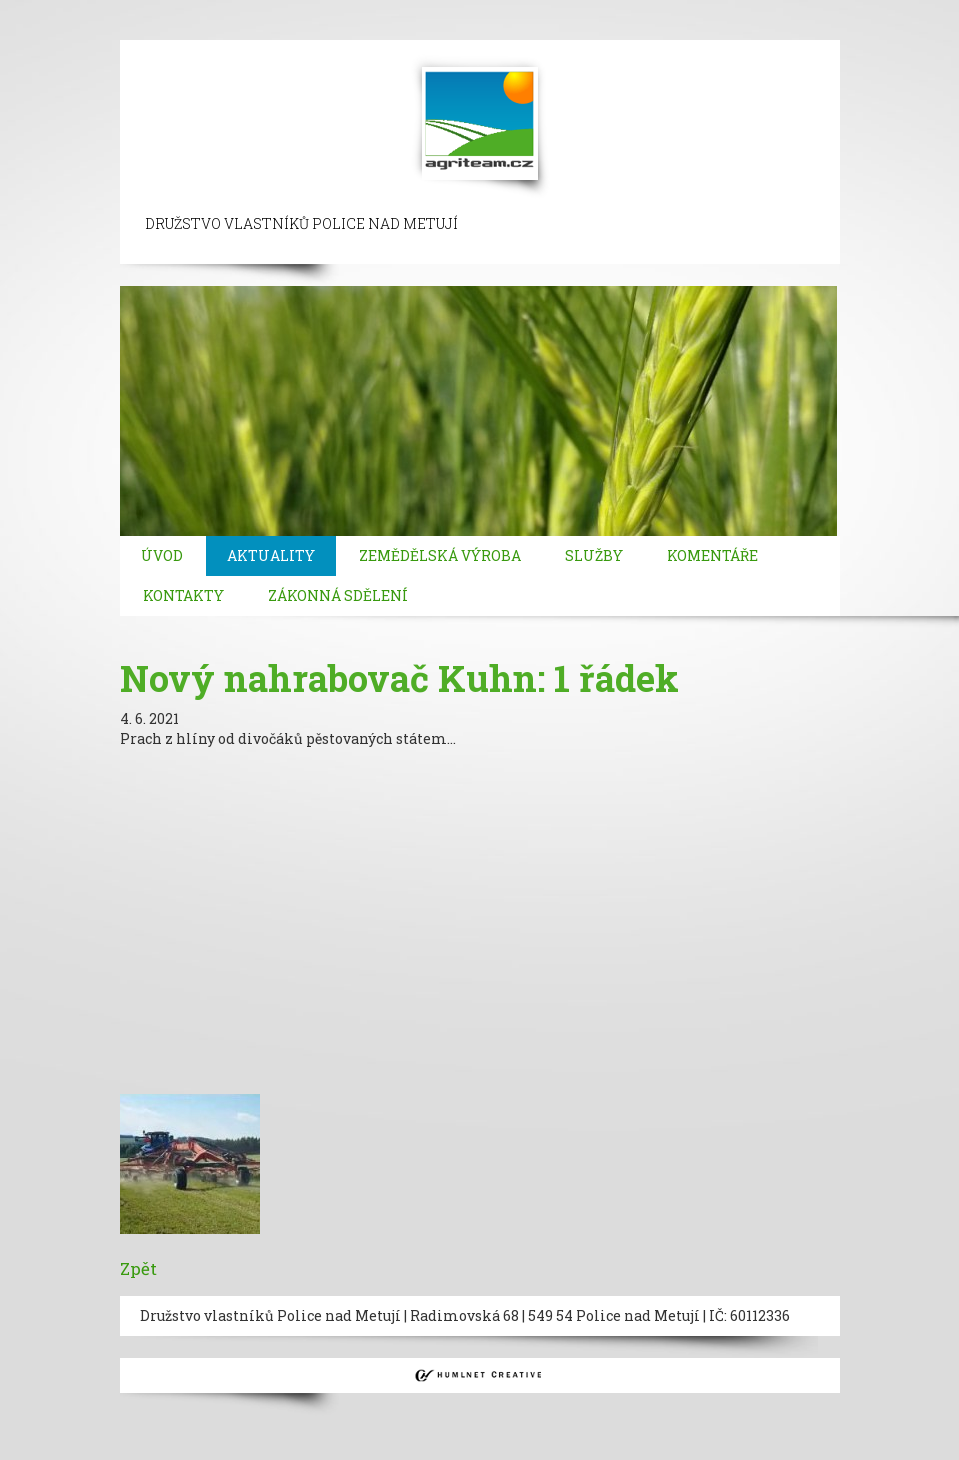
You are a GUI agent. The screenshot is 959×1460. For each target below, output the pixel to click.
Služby (594, 555)
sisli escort (147, 9)
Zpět (138, 1268)
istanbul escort (52, 9)
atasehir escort (310, 29)
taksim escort (366, 9)
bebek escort (676, 9)
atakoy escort (93, 29)
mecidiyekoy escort (793, 9)
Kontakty (183, 595)
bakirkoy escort (198, 29)
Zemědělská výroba (440, 555)
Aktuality (271, 555)
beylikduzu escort (251, 9)
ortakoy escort (469, 9)
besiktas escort (576, 9)
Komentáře (712, 555)
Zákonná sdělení (338, 595)
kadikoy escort (418, 29)
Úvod (162, 555)
